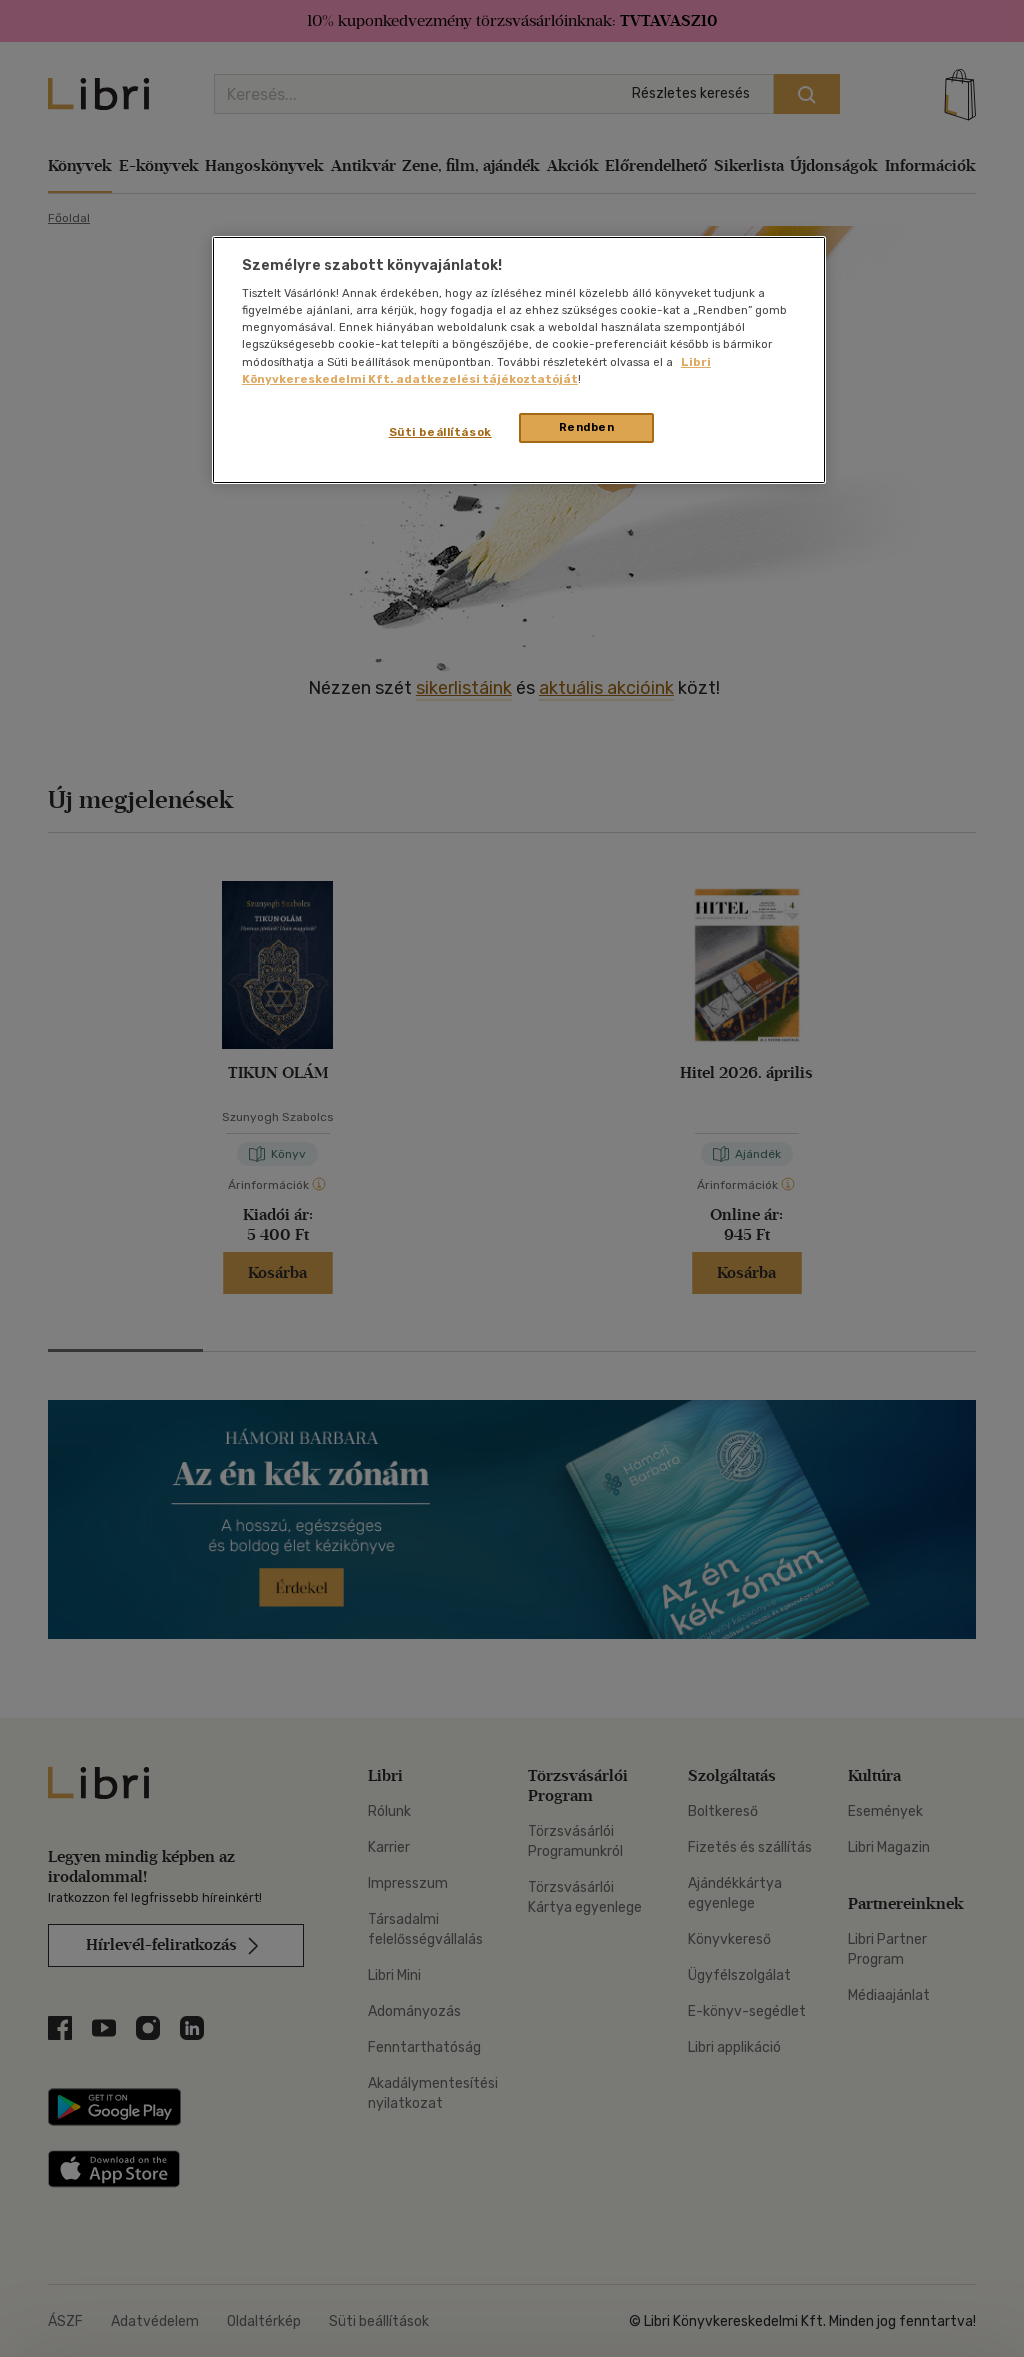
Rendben (587, 427)
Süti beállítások (440, 432)
